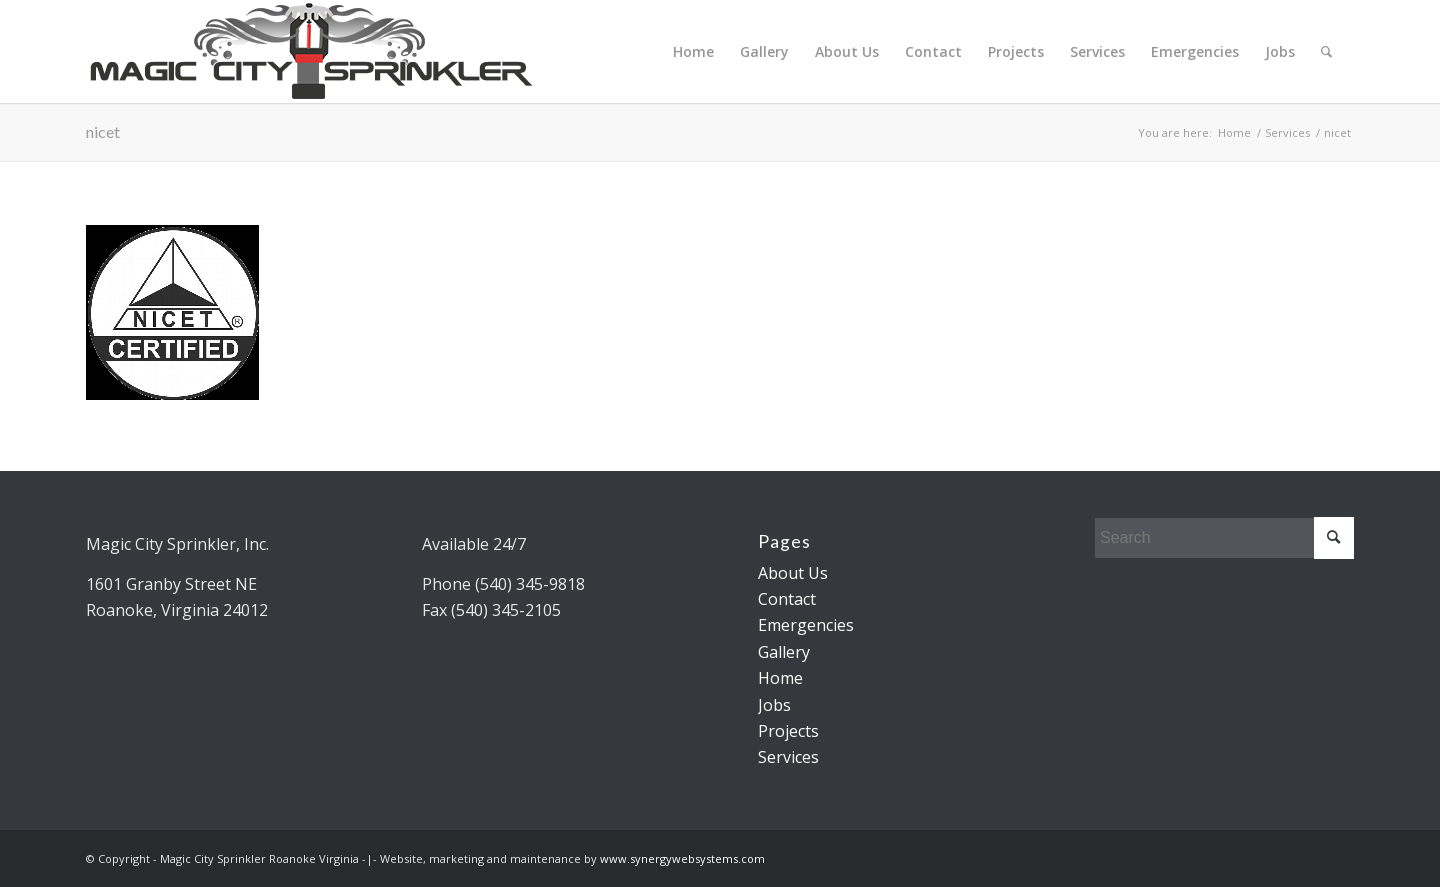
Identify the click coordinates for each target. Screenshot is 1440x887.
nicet (103, 131)
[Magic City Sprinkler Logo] (311, 51)
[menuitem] (1326, 51)
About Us (847, 51)
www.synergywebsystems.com (682, 858)
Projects (1016, 51)
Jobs (1280, 51)
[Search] (1326, 51)
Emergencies (1195, 51)
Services (1097, 51)
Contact (933, 51)
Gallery (764, 51)
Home (693, 51)
